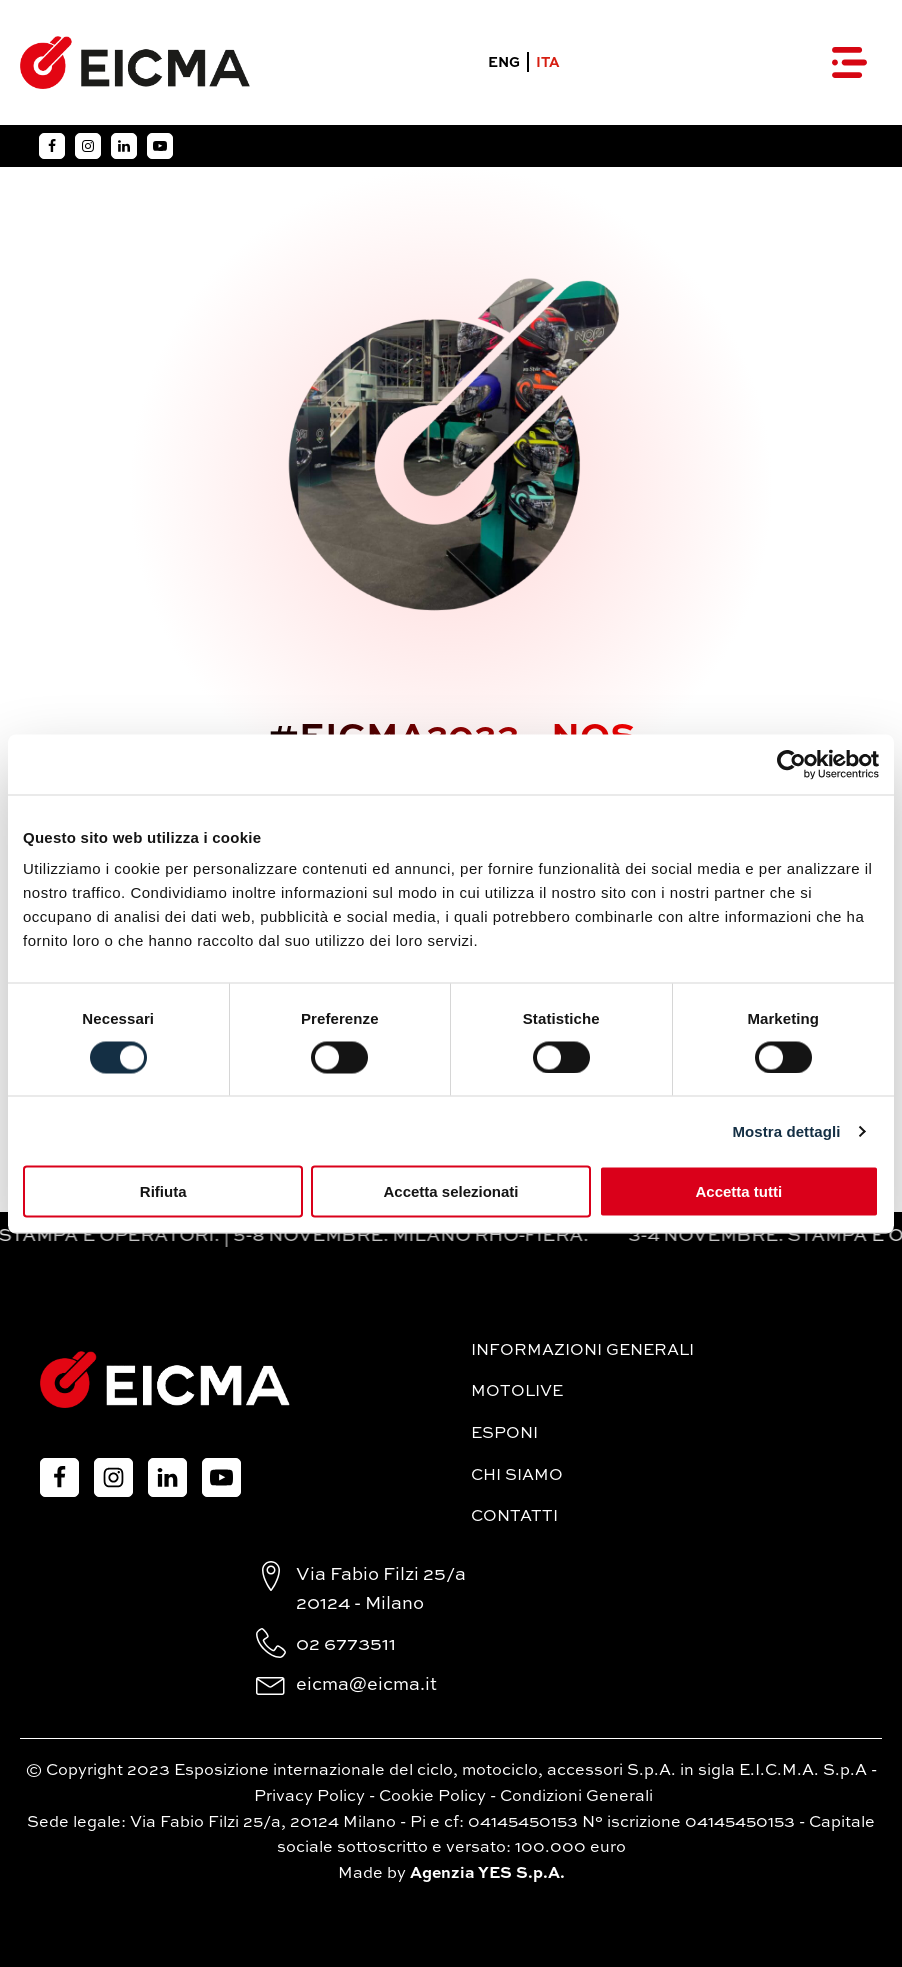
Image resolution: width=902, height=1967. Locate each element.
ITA (548, 63)
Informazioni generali (582, 1351)
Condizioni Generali (576, 1797)
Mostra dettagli (786, 1130)
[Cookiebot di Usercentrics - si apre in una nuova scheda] (791, 764)
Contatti (514, 1517)
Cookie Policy (432, 1797)
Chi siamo (517, 1476)
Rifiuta (163, 1191)
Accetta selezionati (450, 1191)
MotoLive (517, 1392)
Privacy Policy (309, 1797)
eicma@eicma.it (366, 1685)
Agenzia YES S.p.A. (487, 1874)
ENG (504, 63)
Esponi (504, 1434)
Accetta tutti (738, 1191)
